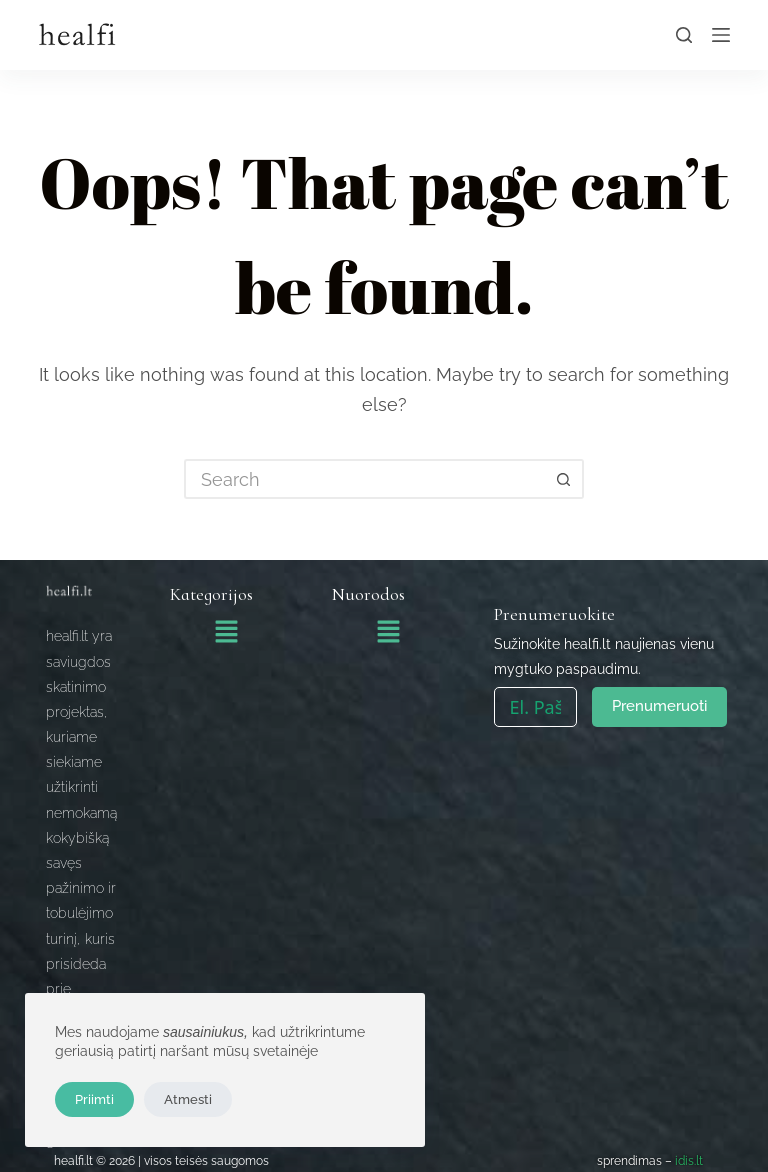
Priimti (94, 1099)
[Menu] (721, 35)
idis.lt (689, 1161)
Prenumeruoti (659, 706)
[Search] (684, 35)
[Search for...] (364, 479)
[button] (226, 633)
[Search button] (564, 479)
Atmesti (188, 1099)
